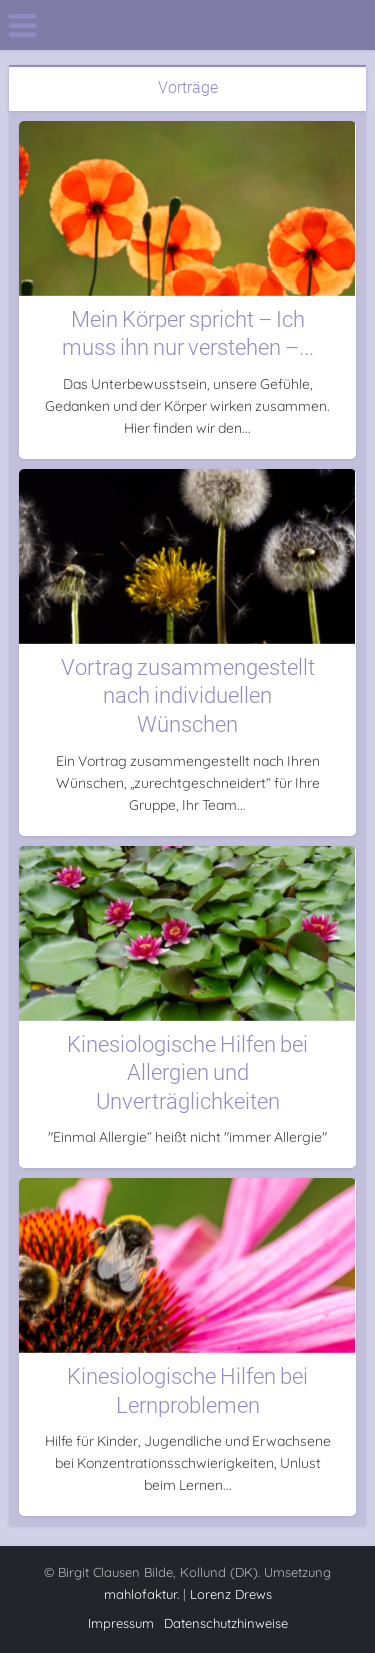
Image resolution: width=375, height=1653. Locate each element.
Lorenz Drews (231, 1594)
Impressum (121, 1623)
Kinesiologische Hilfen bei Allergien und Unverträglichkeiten (187, 1073)
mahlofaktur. (141, 1594)
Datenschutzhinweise (226, 1623)
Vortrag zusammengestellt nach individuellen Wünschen (188, 696)
